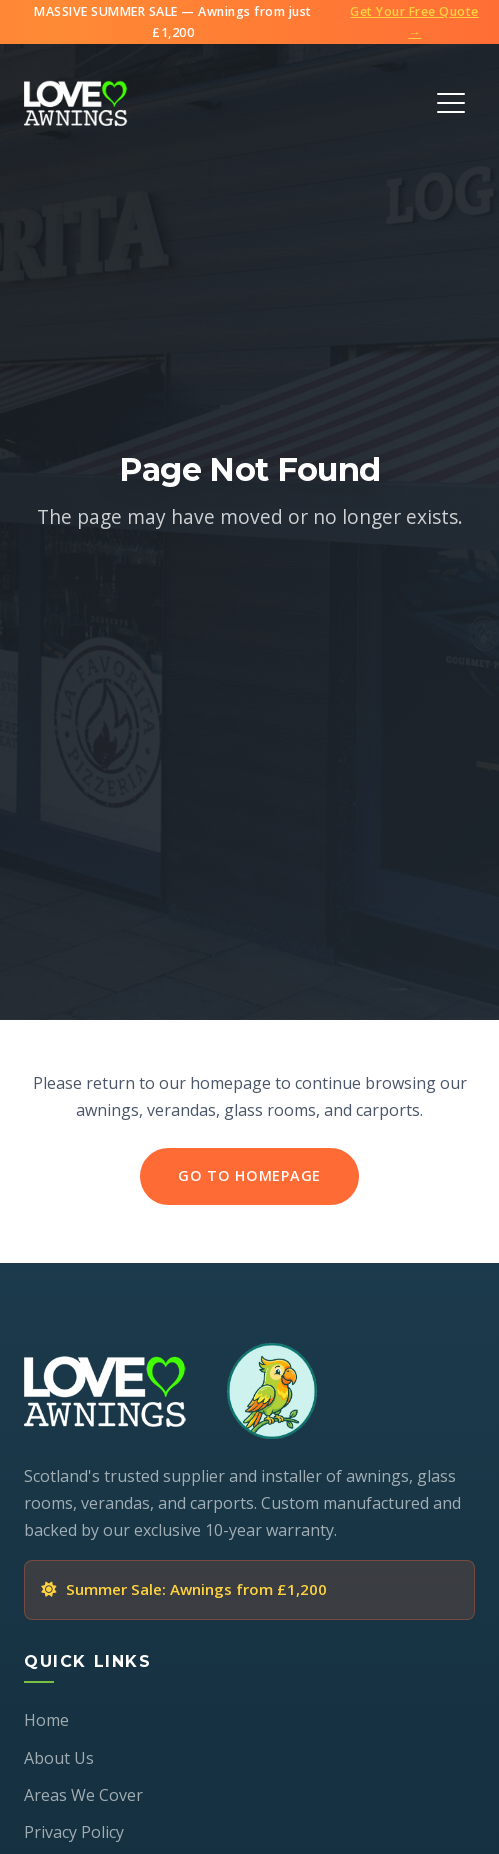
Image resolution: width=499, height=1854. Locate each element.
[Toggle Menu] (451, 103)
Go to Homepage (249, 1175)
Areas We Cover (83, 1795)
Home (46, 1720)
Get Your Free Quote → (414, 22)
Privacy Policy (74, 1832)
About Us (59, 1758)
